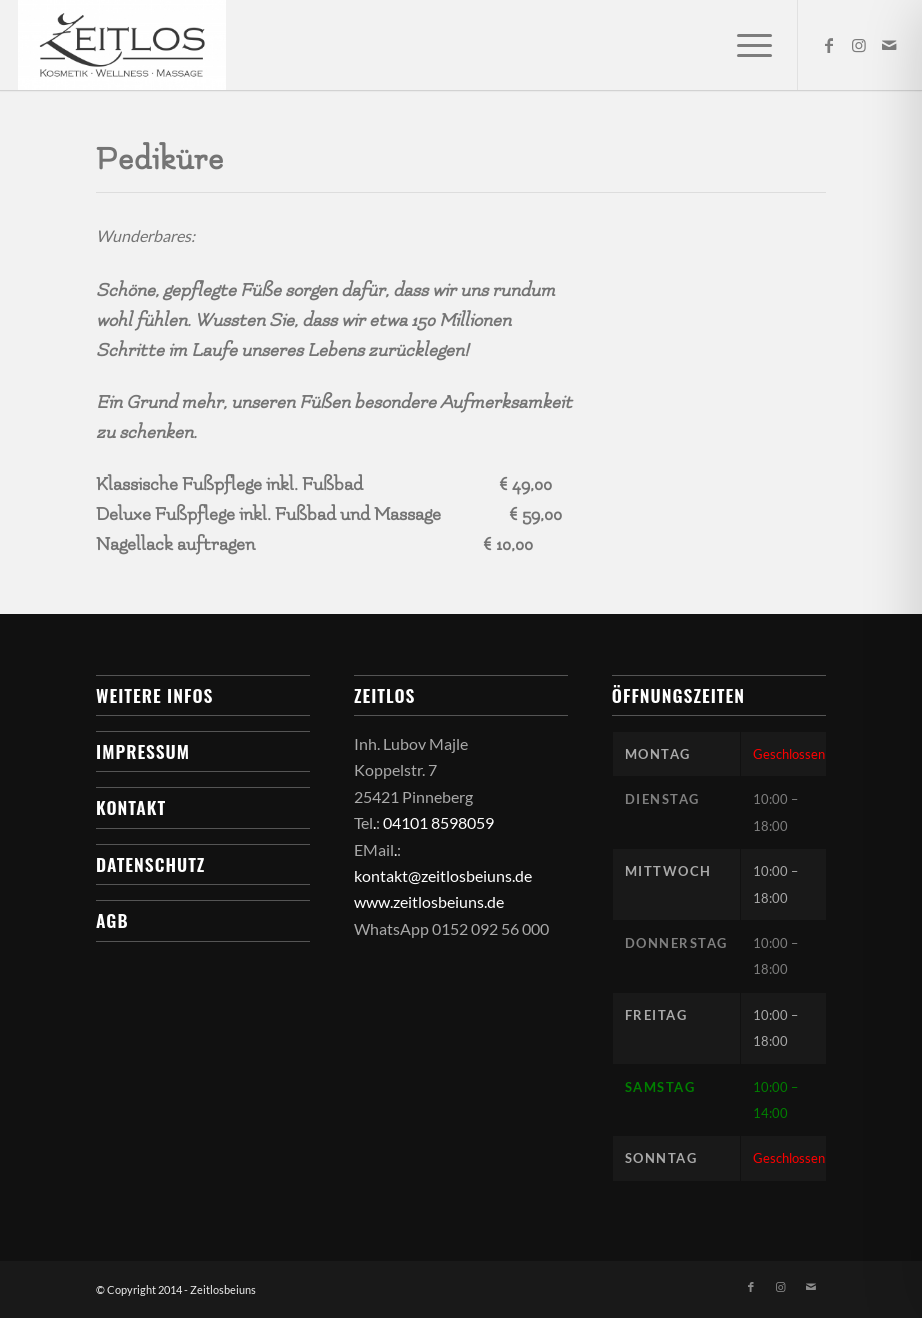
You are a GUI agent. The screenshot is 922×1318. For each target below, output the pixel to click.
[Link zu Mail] (889, 45)
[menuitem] (744, 45)
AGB (112, 920)
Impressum (143, 751)
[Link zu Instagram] (859, 45)
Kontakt (131, 807)
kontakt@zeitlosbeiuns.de (443, 875)
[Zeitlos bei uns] (122, 45)
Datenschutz (150, 864)
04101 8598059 (438, 822)
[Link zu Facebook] (829, 45)
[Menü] (744, 45)
